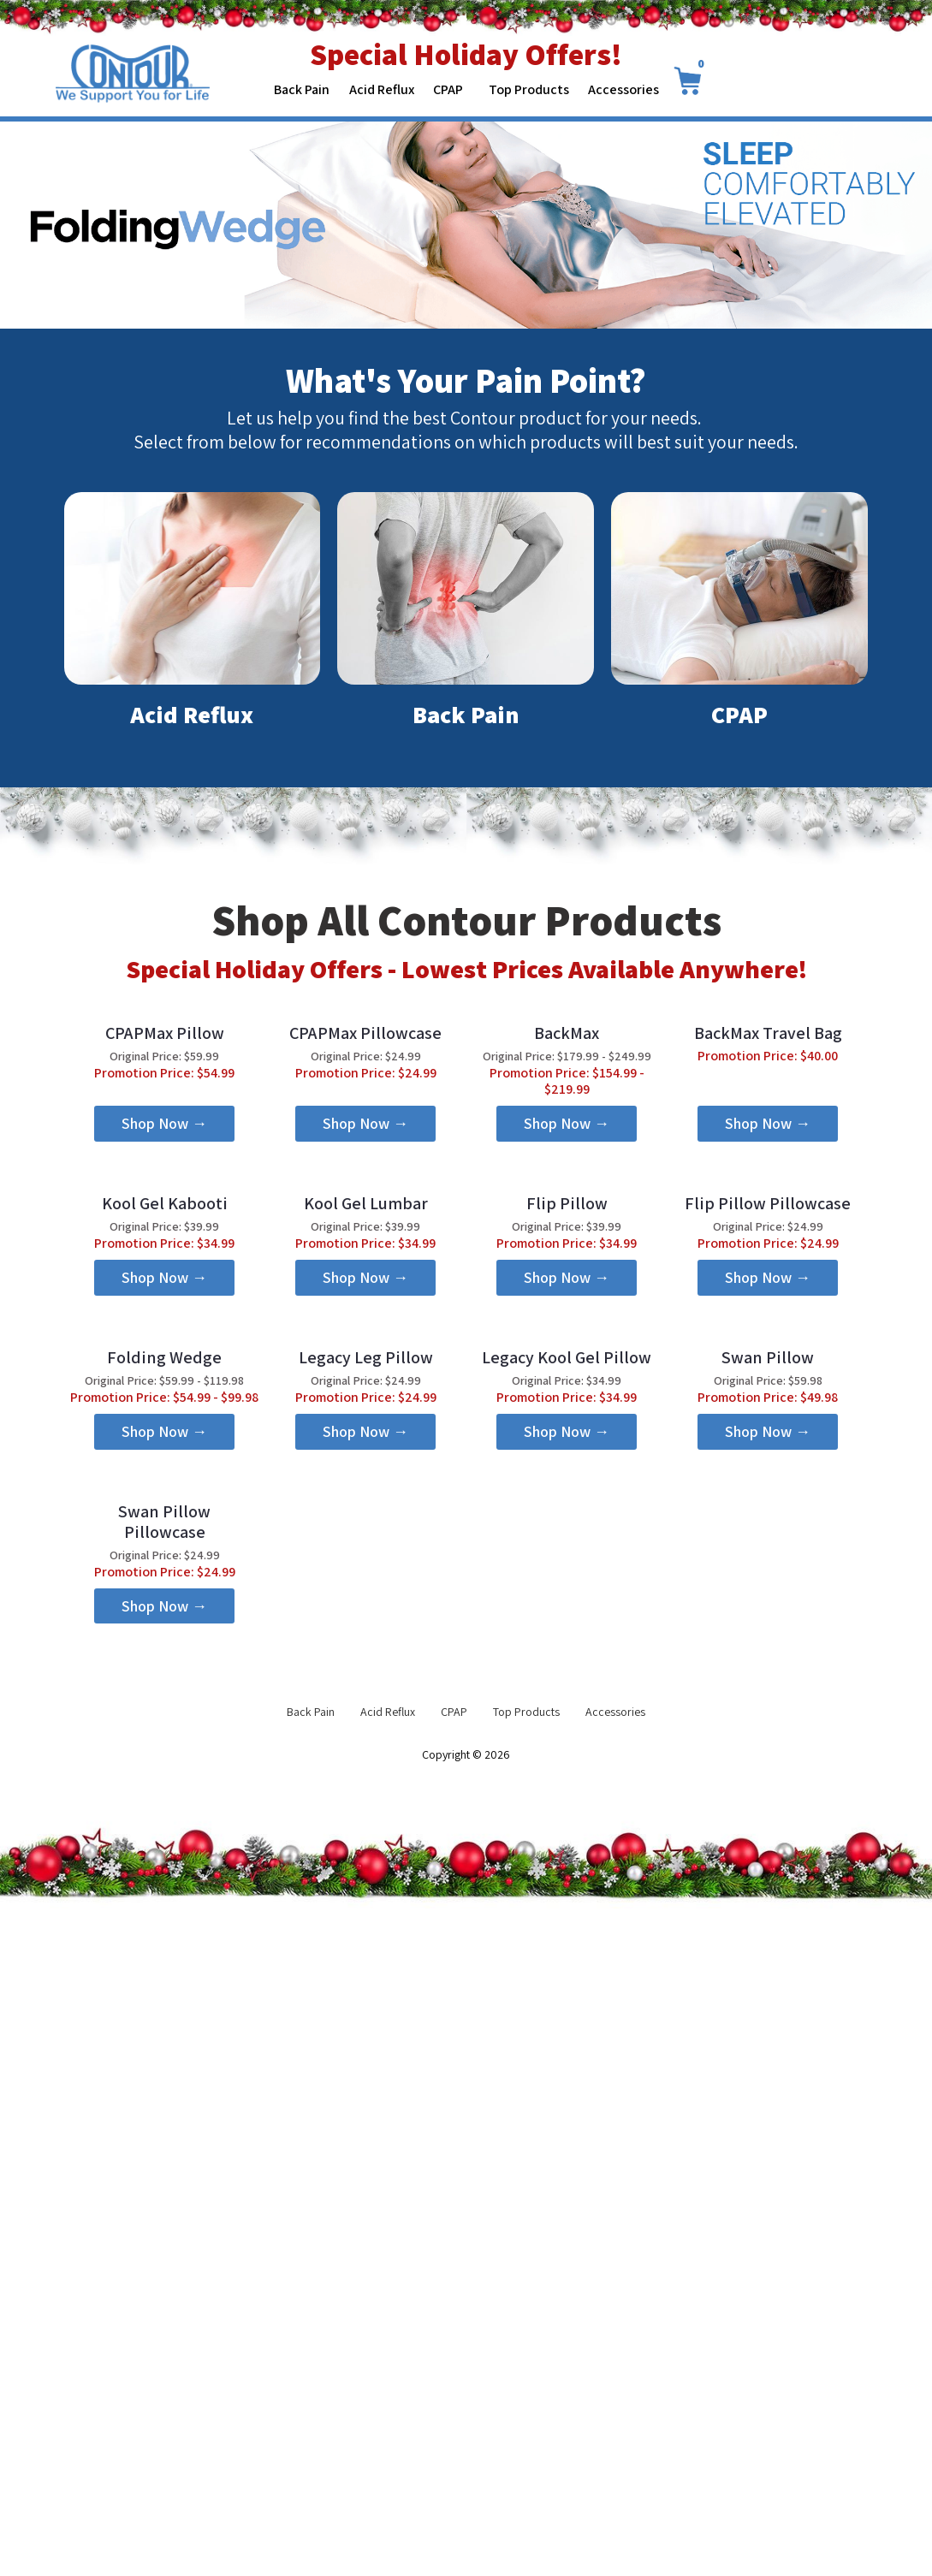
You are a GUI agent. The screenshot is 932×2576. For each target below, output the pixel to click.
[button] (164, 1291)
